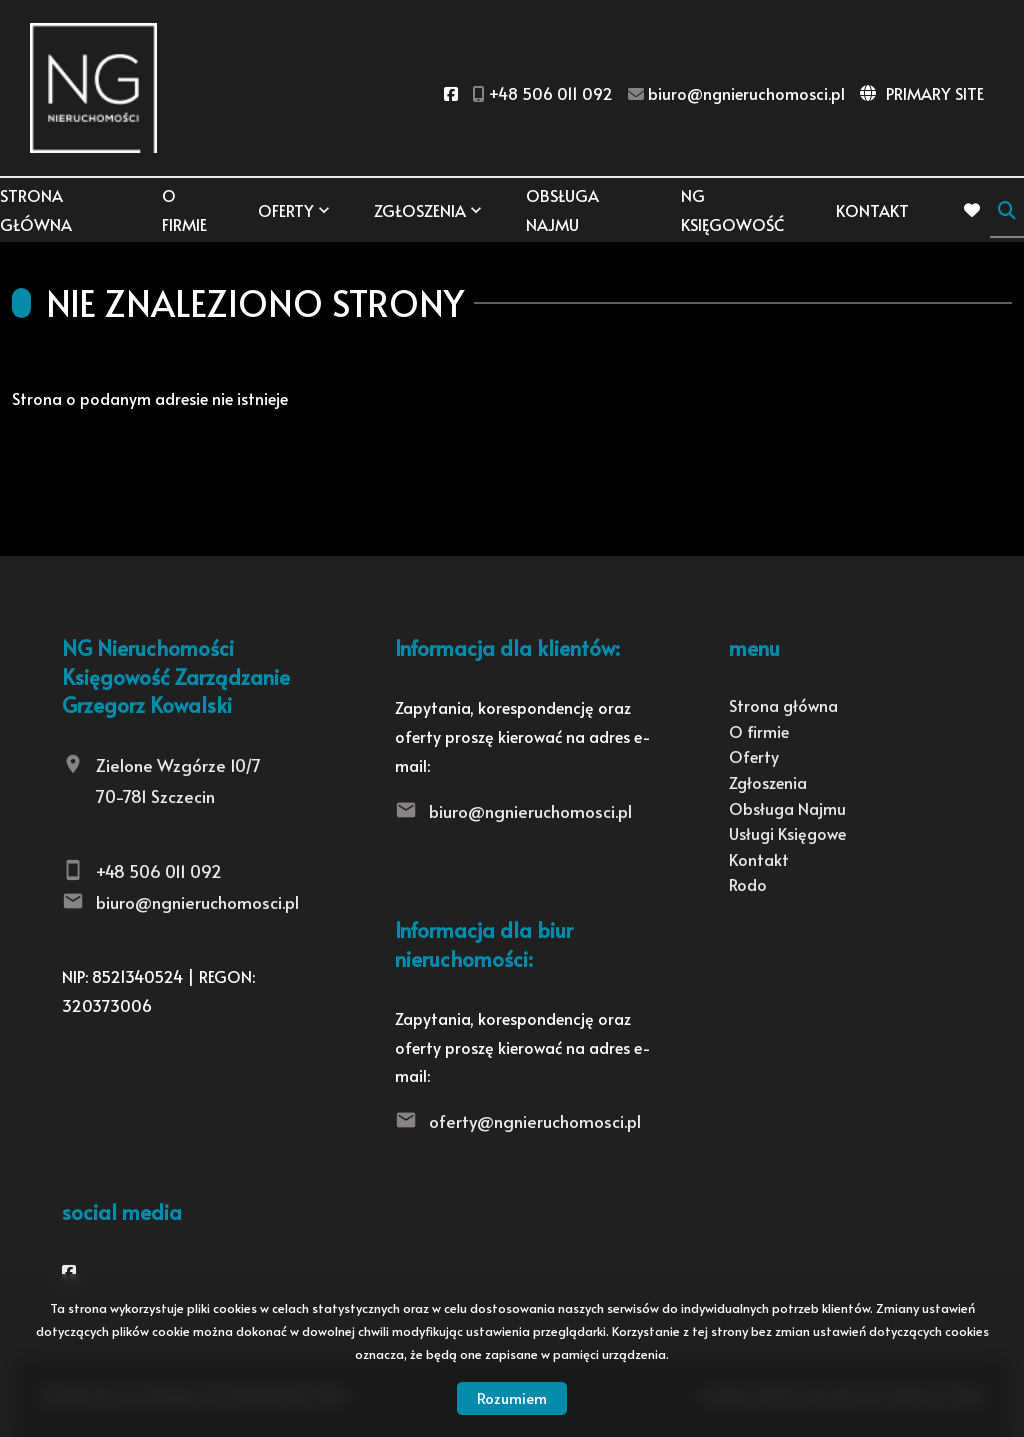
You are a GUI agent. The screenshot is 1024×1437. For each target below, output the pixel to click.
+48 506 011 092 (159, 871)
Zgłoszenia (420, 210)
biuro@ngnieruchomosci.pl (197, 902)
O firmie (184, 209)
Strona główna (36, 209)
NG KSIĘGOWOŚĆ (732, 209)
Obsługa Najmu (562, 209)
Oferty (286, 210)
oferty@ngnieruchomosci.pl (535, 1121)
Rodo (748, 884)
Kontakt (872, 210)
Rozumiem (512, 1397)
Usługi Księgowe (787, 833)
